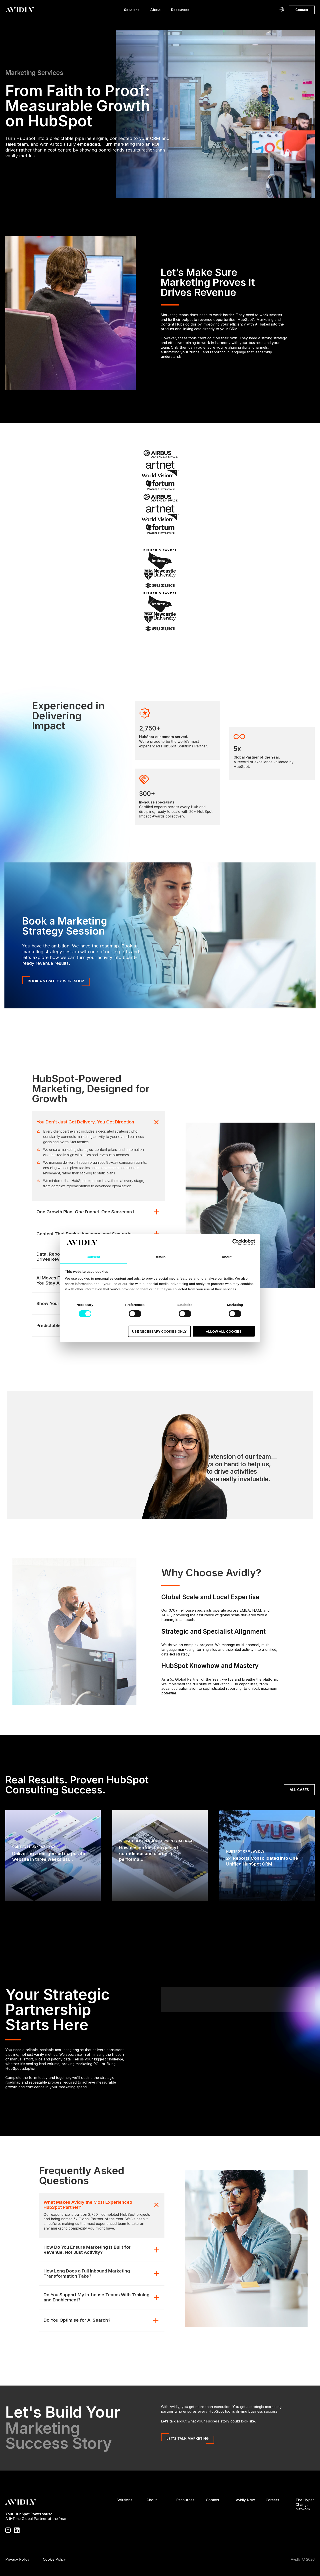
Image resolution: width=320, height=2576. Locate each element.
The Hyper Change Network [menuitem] (305, 2504)
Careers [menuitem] (272, 2500)
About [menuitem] (151, 2500)
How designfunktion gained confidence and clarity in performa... (148, 1853)
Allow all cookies (224, 1331)
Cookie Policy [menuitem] (54, 2559)
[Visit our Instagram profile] (8, 2530)
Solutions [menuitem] (124, 2500)
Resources (180, 11)
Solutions (132, 11)
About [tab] (227, 1257)
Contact (301, 10)
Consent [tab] (93, 1257)
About (155, 11)
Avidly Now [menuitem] (245, 2500)
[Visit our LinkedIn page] (17, 2530)
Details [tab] (160, 1257)
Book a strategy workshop (56, 981)
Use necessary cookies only (159, 1331)
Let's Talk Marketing (187, 2438)
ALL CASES (299, 1789)
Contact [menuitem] (212, 2500)
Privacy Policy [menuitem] (17, 2559)
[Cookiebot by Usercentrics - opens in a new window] (235, 1242)
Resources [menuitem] (185, 2500)
